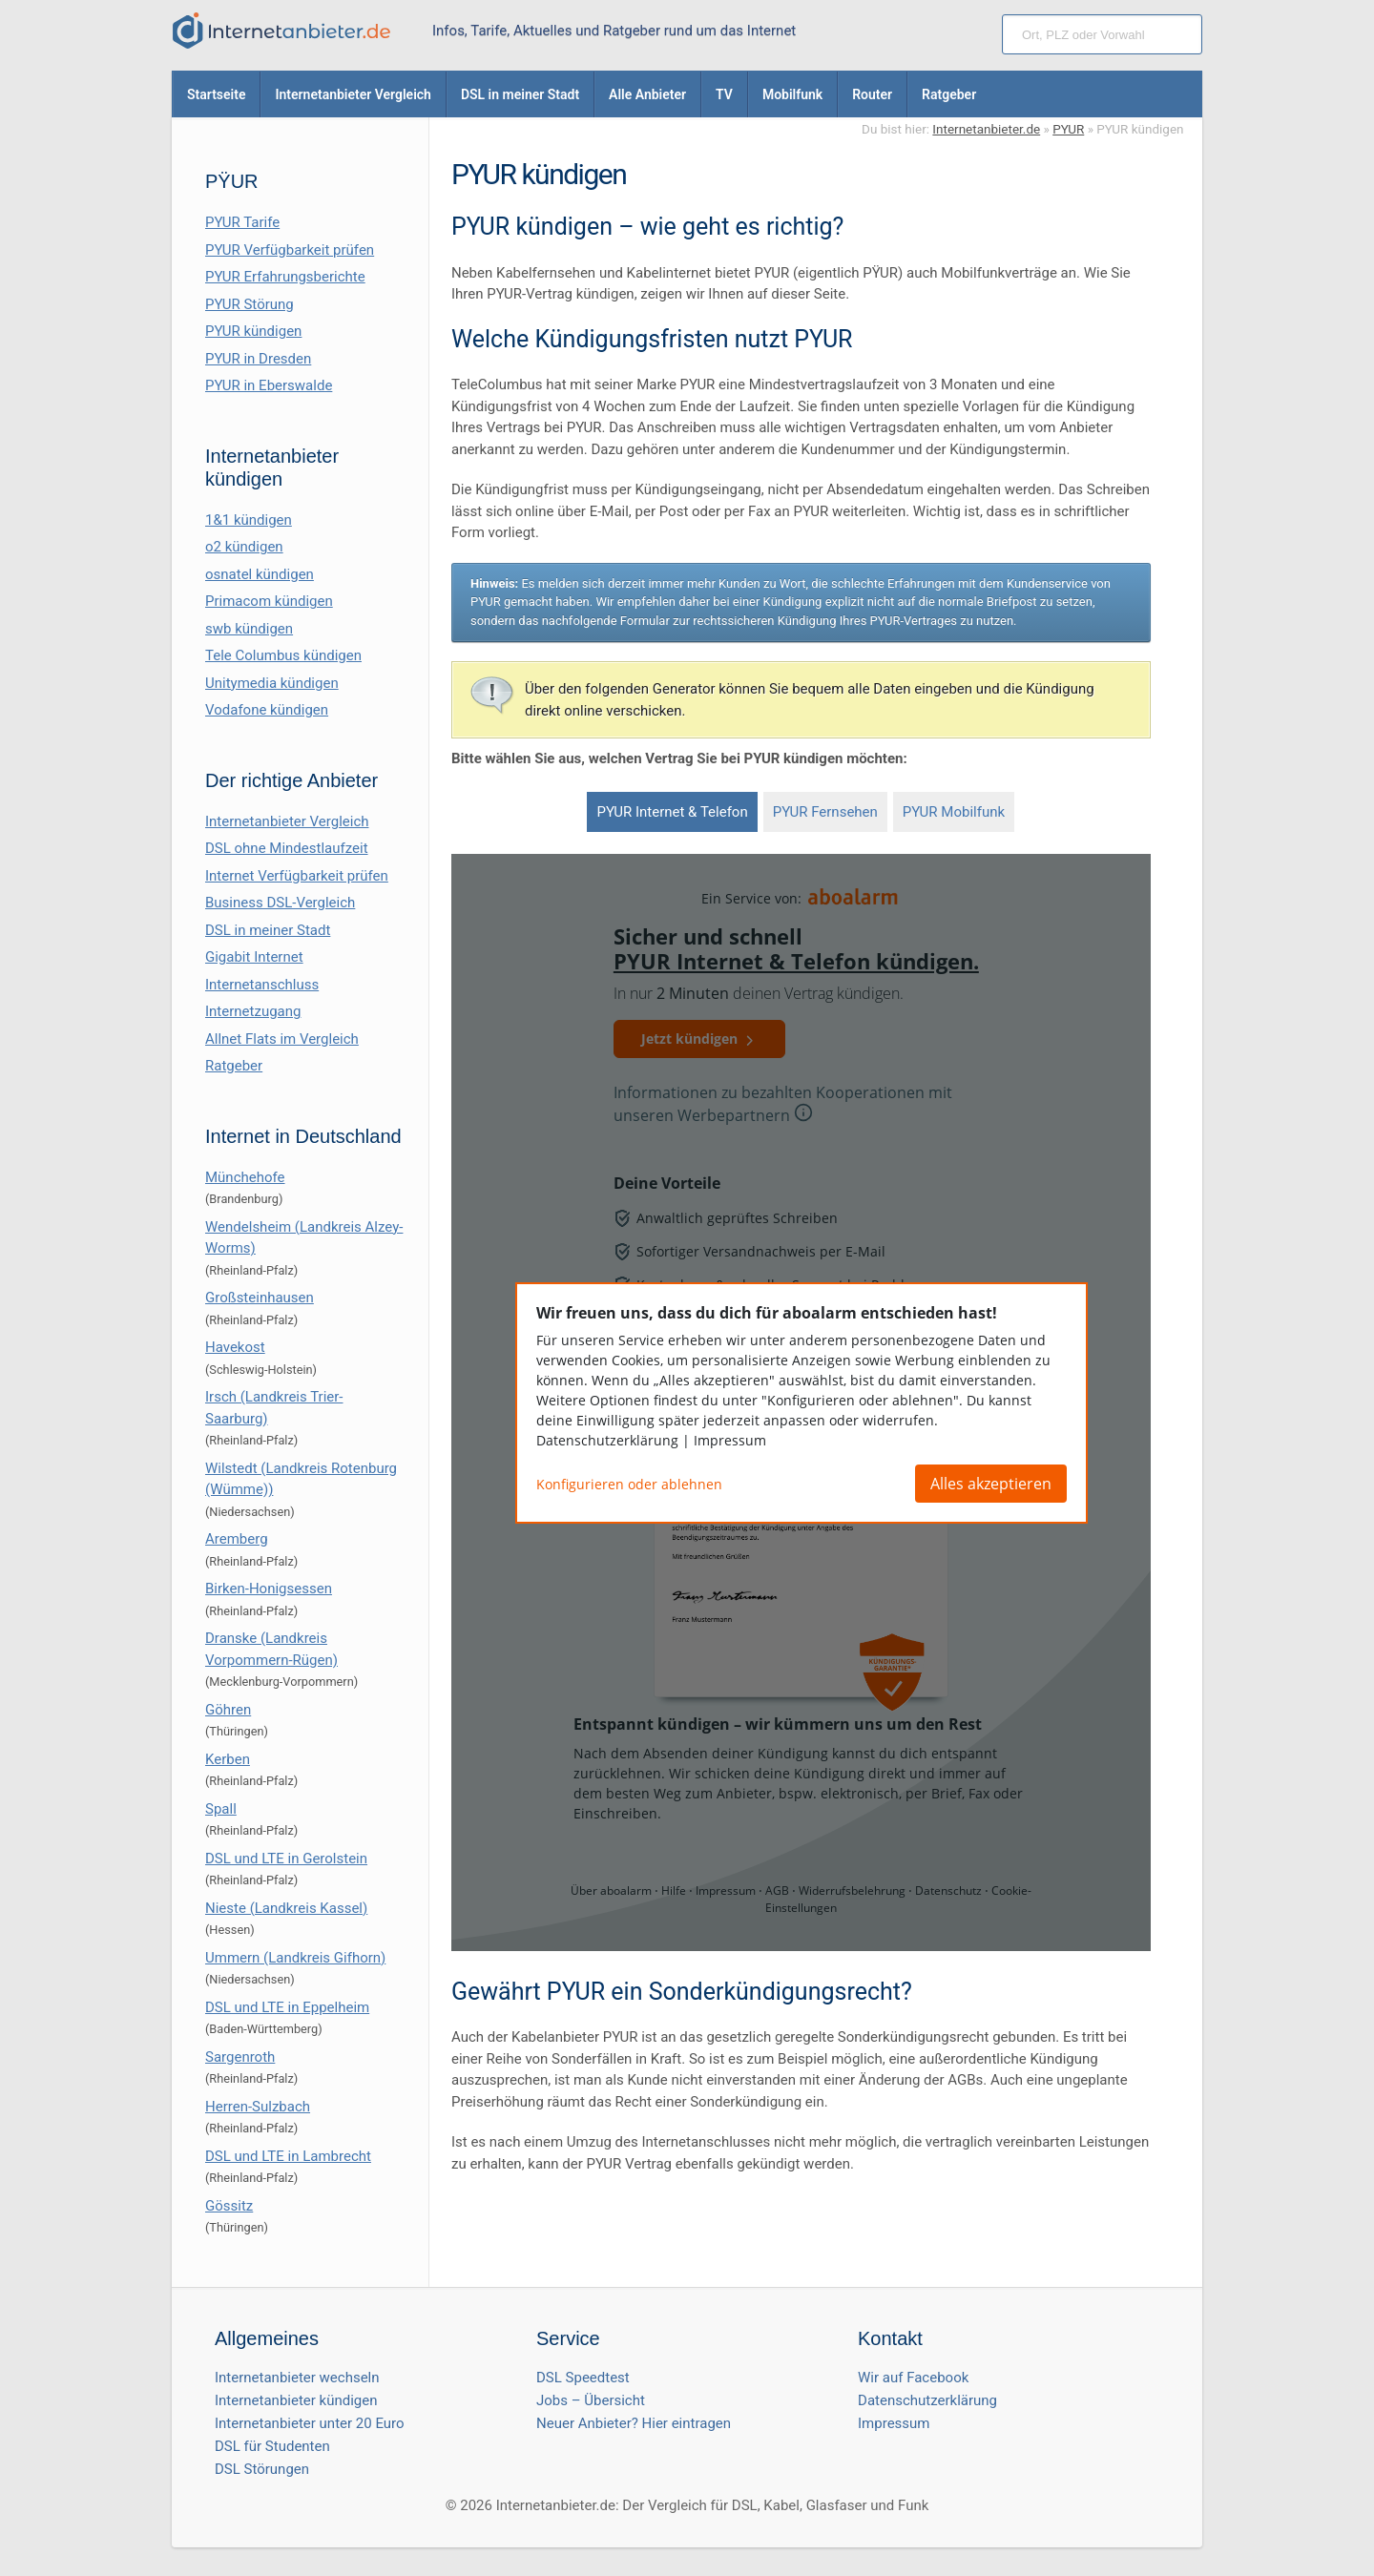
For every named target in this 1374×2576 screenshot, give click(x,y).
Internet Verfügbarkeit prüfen (296, 875)
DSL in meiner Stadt (267, 930)
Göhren (228, 1709)
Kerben (227, 1759)
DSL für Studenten (272, 2446)
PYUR (1068, 128)
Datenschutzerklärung (927, 2400)
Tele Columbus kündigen (283, 655)
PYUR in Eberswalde (268, 385)
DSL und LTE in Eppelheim (287, 2007)
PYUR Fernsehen (825, 812)
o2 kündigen (244, 546)
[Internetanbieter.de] (281, 30)
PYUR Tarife (242, 222)
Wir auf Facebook (913, 2377)
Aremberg (236, 1539)
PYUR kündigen (253, 331)
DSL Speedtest (583, 2377)
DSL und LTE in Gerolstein (286, 1858)
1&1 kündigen (248, 520)
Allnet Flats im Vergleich (282, 1039)
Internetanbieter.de (986, 128)
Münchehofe (245, 1177)
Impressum (893, 2423)
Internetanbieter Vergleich (287, 821)
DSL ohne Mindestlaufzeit (286, 848)
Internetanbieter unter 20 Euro (310, 2423)
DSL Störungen (262, 2469)
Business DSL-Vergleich (280, 902)
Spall (221, 1809)
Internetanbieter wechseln (297, 2377)
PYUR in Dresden (258, 358)
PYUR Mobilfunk (954, 812)
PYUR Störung (249, 304)
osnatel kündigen (259, 574)
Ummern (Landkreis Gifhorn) (295, 1957)
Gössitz (229, 2205)
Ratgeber (233, 1065)
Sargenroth (240, 2057)
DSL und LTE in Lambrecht (288, 2156)
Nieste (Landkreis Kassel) (286, 1908)
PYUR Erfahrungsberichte (285, 276)
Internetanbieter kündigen (296, 2400)
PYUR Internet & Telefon (671, 812)
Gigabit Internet (254, 957)
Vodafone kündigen (266, 709)
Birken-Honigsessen (268, 1588)
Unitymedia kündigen (272, 683)
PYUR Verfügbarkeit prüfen (289, 250)
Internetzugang (253, 1011)
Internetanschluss (262, 984)
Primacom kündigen (269, 601)
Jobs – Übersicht (590, 2400)
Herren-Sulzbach (257, 2106)
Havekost (235, 1347)
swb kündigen (249, 628)
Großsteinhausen (259, 1297)
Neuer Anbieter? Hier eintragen (633, 2423)
